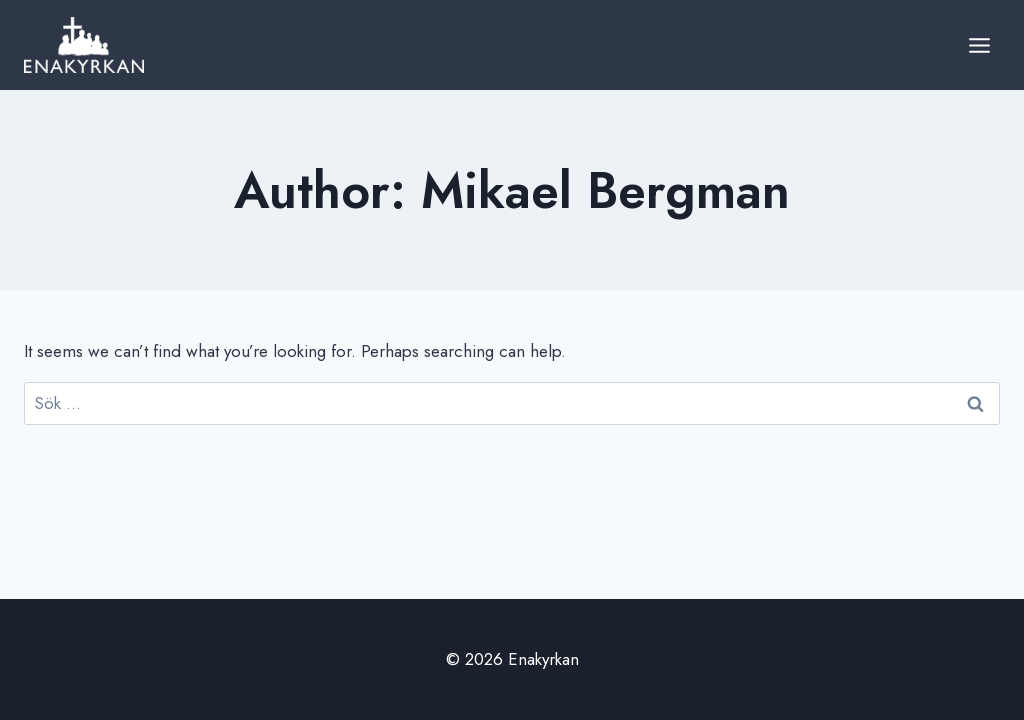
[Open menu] (979, 45)
